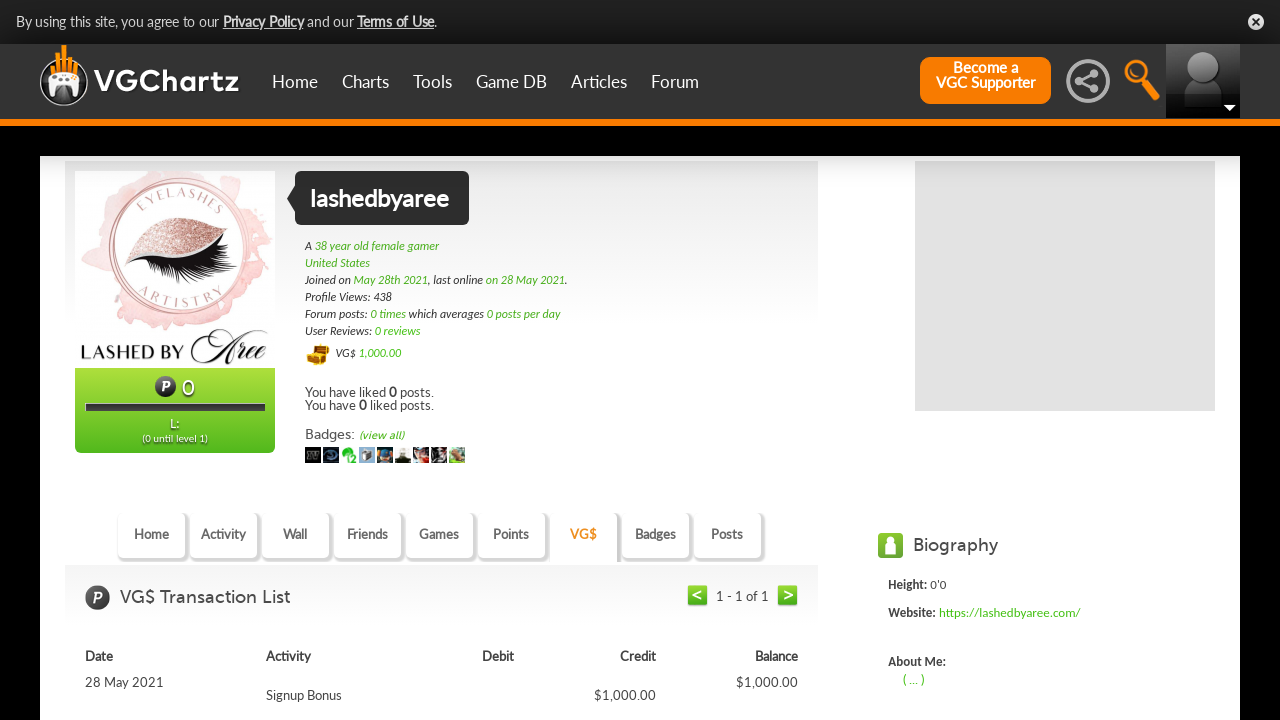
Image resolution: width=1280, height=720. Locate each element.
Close (1256, 22)
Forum (675, 81)
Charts (365, 81)
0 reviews (398, 331)
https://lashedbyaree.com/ (1010, 612)
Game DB (511, 81)
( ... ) (913, 679)
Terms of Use (395, 21)
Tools (432, 81)
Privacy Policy (263, 21)
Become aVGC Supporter (985, 75)
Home (295, 81)
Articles (599, 81)
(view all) (381, 435)
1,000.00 (379, 353)
